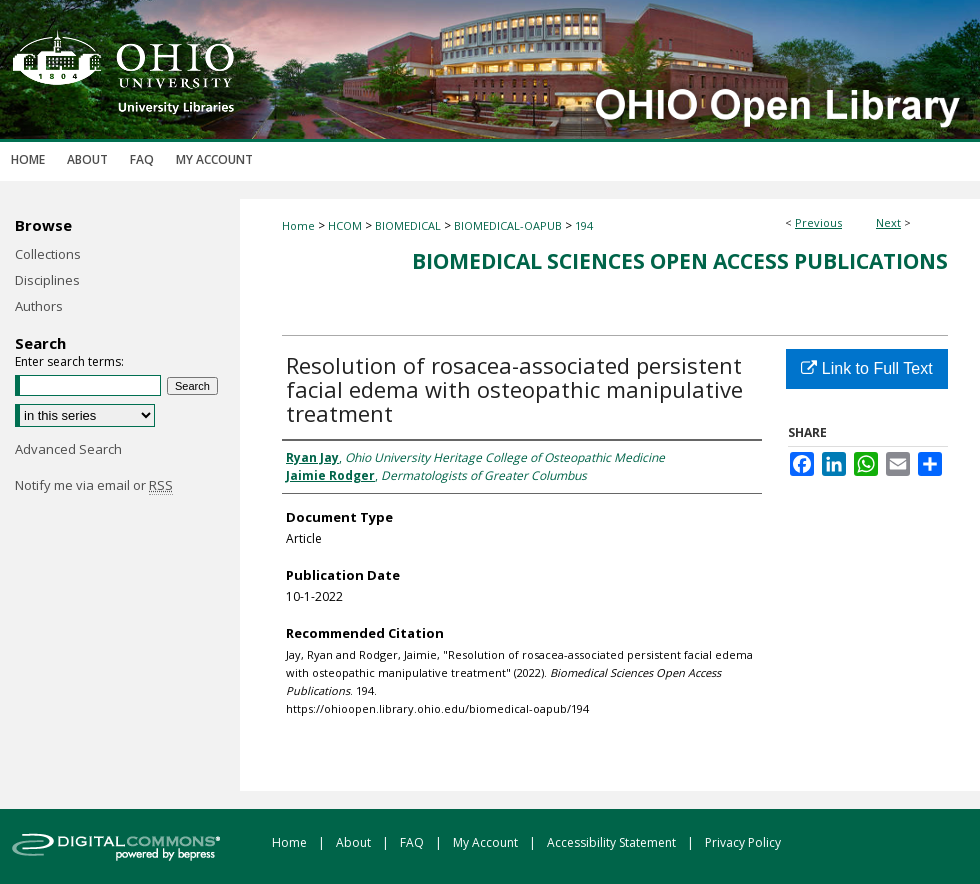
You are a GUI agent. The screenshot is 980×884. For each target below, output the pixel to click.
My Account (487, 842)
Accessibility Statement (613, 842)
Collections (48, 254)
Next (888, 222)
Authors (39, 306)
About (355, 842)
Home (298, 225)
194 (584, 225)
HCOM (345, 225)
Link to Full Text (866, 368)
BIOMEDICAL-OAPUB (508, 225)
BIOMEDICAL (408, 225)
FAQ (413, 842)
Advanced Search (68, 449)
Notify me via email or (94, 485)
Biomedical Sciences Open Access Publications (680, 261)
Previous (818, 222)
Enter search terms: (69, 361)
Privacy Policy (743, 842)
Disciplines (47, 280)
